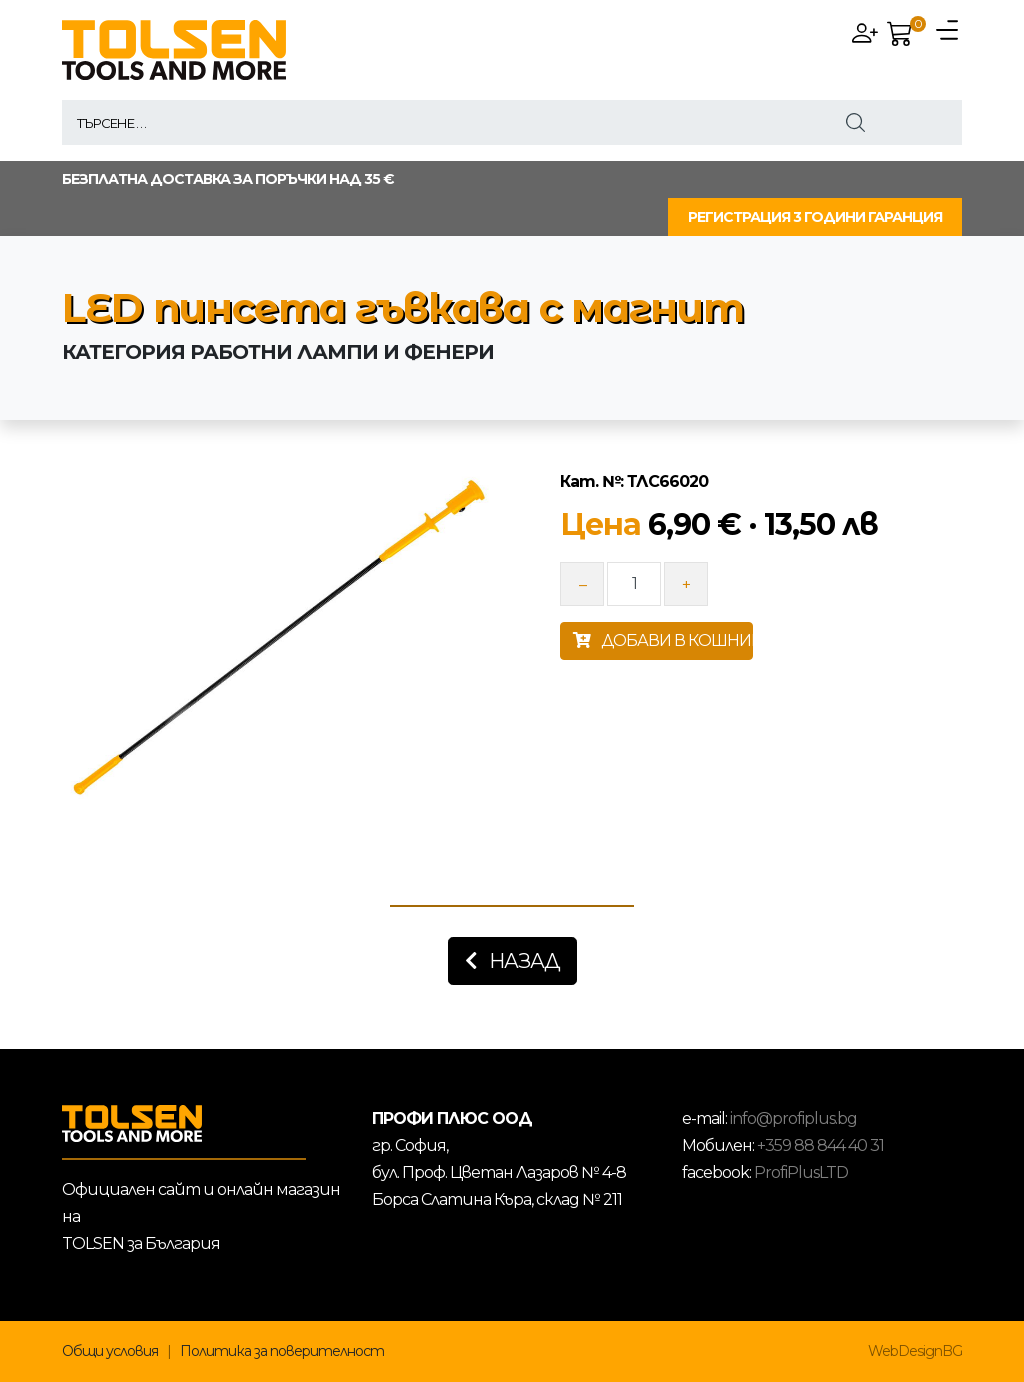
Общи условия (110, 1351)
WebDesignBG (915, 1351)
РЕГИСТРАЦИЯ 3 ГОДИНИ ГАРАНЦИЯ (815, 217)
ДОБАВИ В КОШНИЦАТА (663, 640)
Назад (512, 961)
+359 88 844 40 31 (820, 1145)
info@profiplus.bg (793, 1118)
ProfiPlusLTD (801, 1172)
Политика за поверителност (282, 1351)
